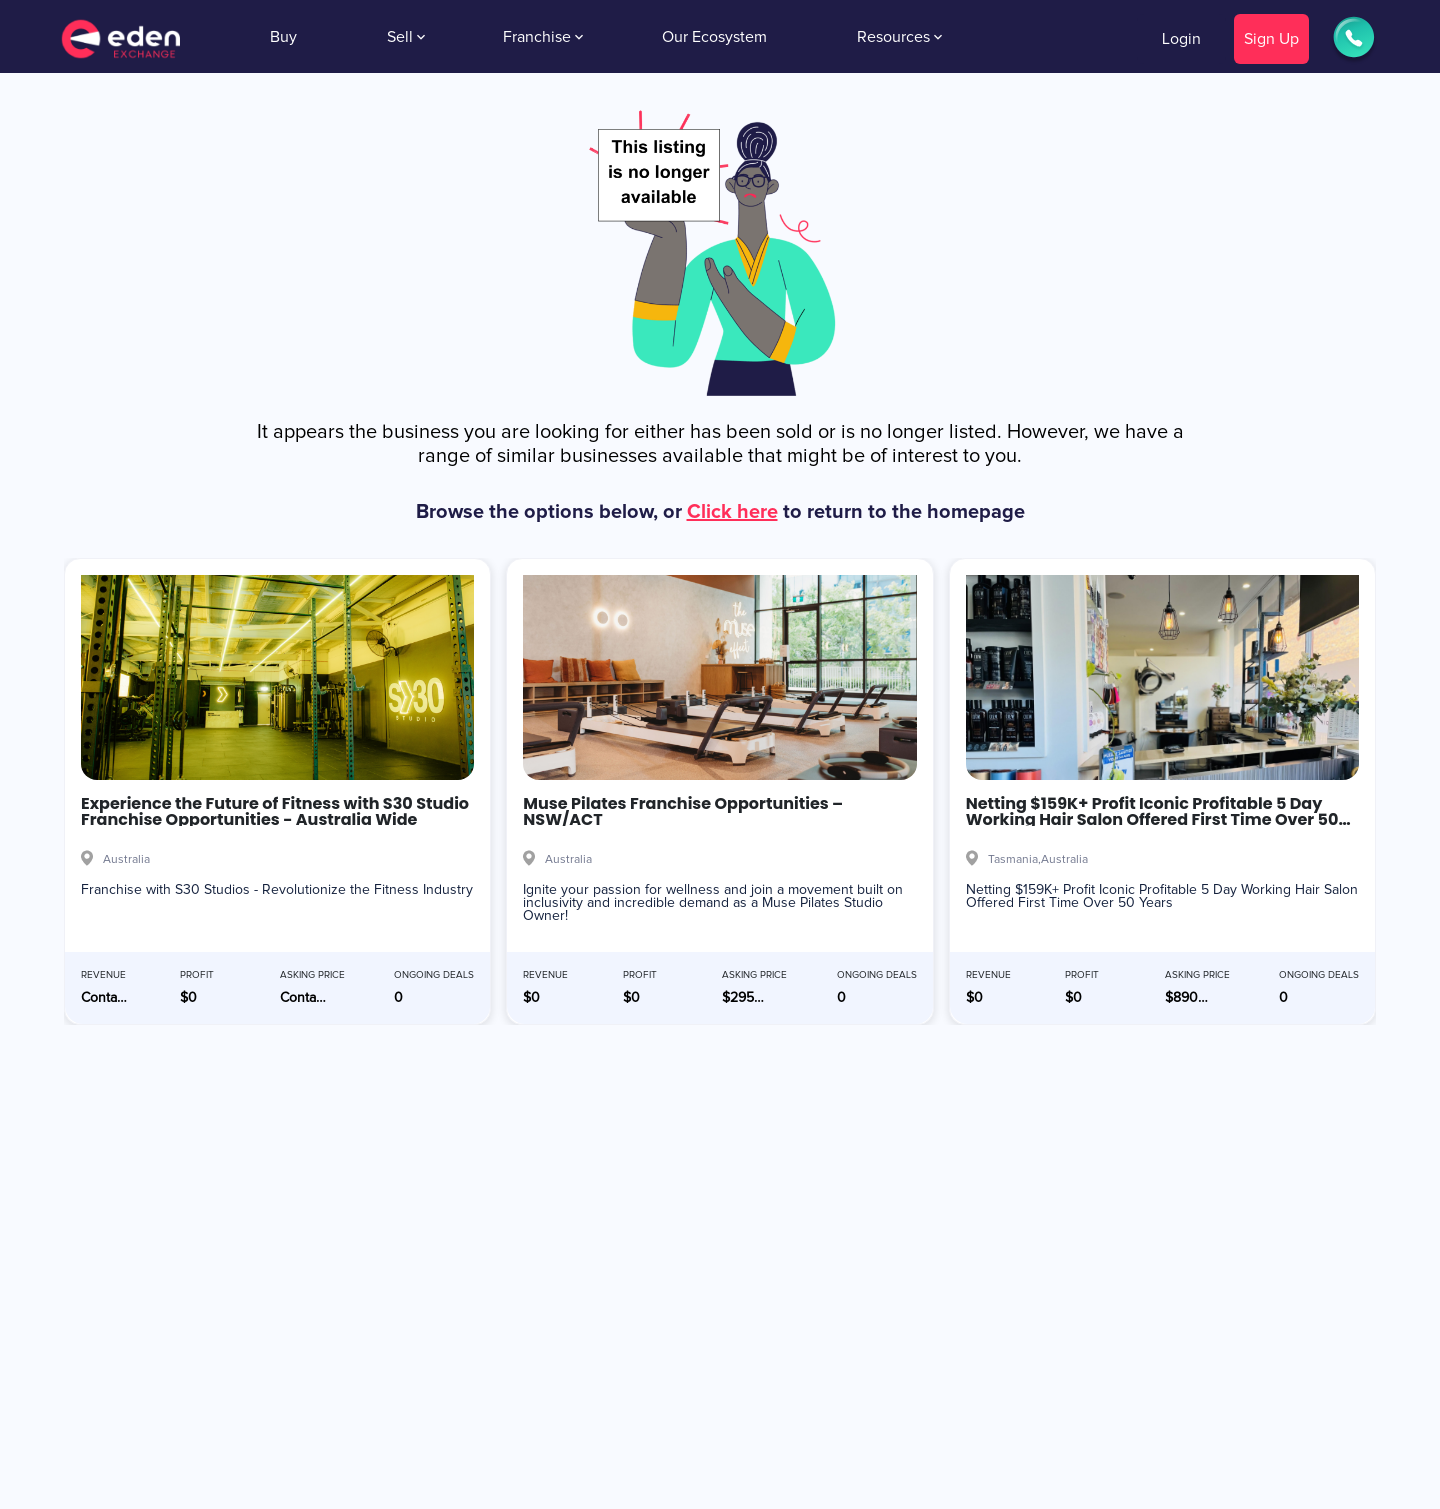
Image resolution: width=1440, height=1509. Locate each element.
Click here (732, 512)
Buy (283, 37)
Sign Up (1271, 39)
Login (1181, 39)
